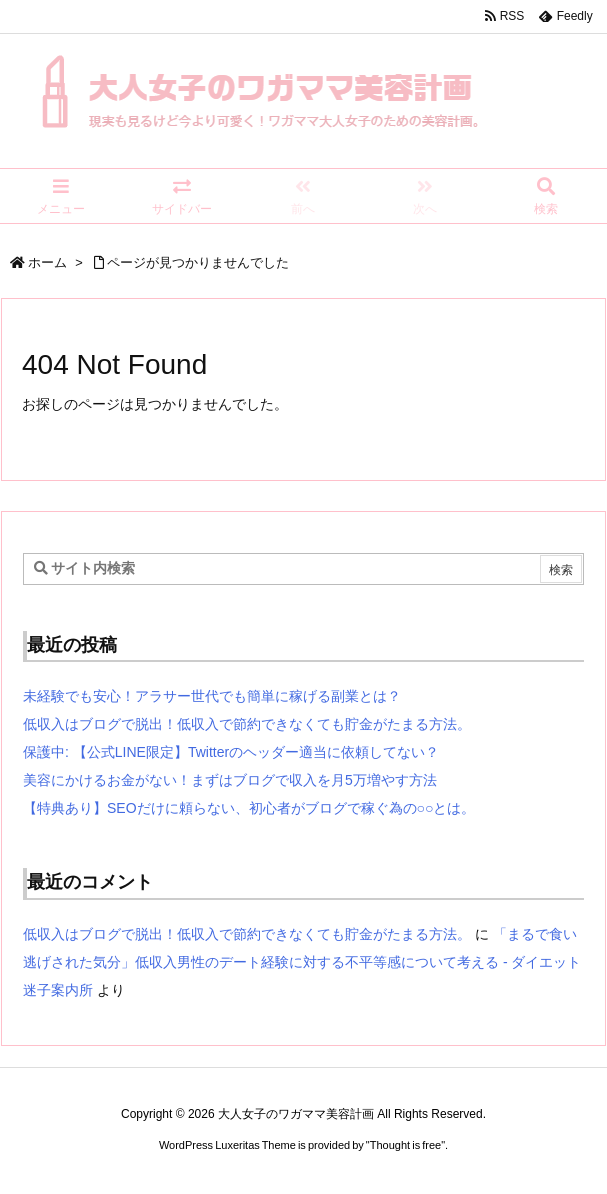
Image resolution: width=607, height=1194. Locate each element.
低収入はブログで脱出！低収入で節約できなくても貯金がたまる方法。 (247, 724)
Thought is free (405, 1145)
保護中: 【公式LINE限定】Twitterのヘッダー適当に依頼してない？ (231, 752)
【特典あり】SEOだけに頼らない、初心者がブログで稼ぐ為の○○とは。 (249, 808)
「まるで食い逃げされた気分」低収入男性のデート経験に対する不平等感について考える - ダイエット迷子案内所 (302, 962)
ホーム (47, 262)
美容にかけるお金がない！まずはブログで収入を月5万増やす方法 (230, 780)
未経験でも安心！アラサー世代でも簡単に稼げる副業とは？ (212, 696)
